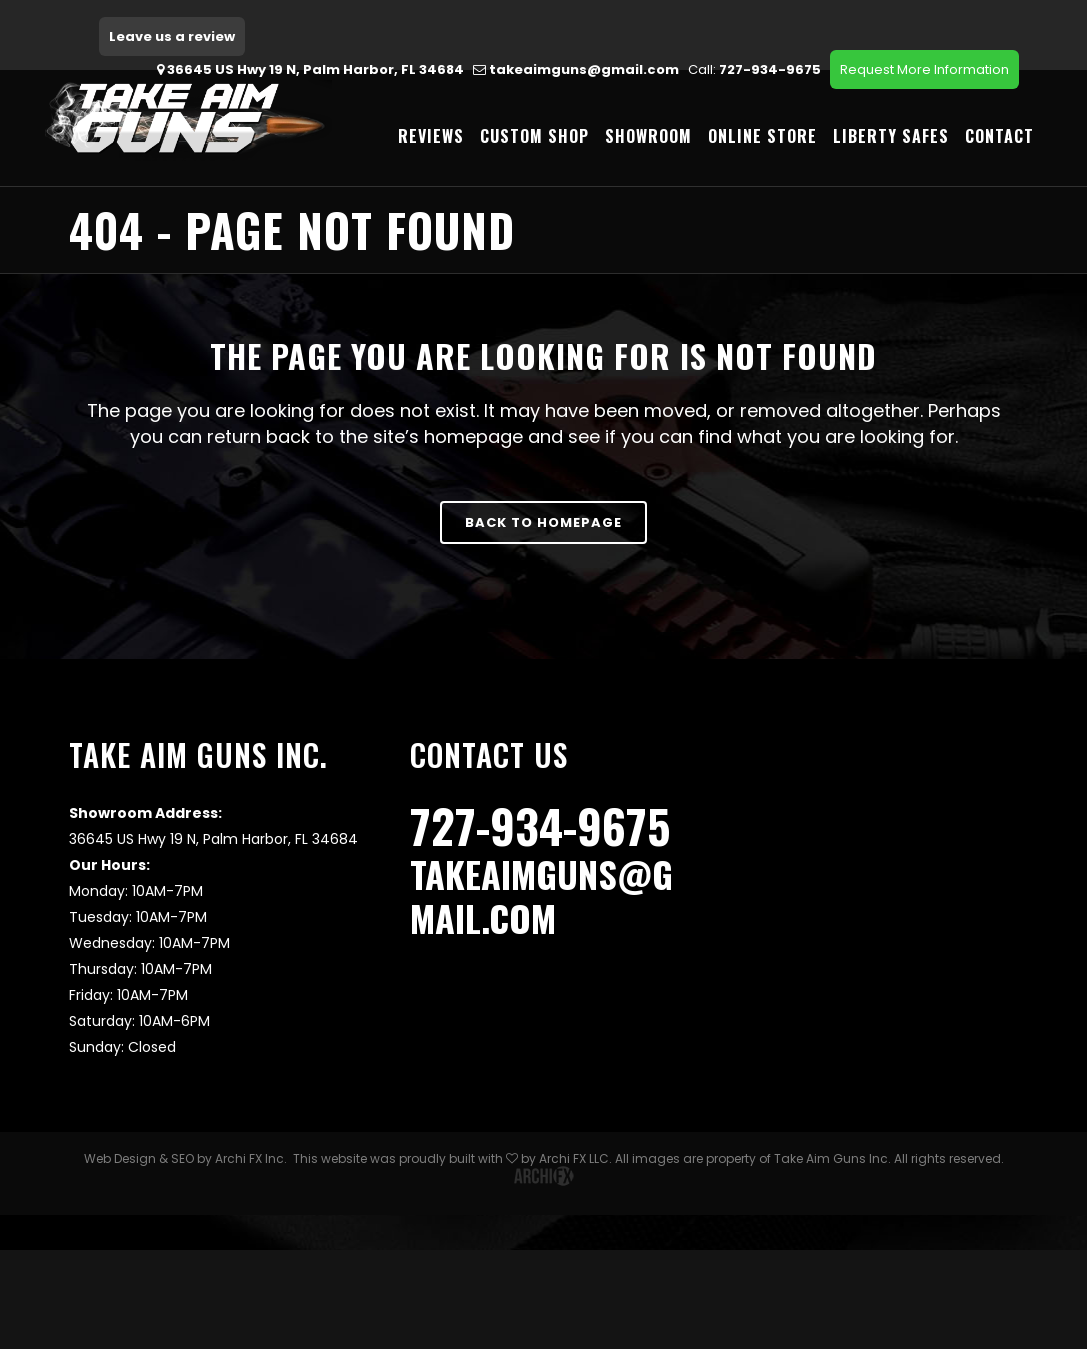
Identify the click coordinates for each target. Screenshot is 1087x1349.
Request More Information (924, 69)
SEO (182, 1162)
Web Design (120, 1162)
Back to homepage (543, 522)
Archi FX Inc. (251, 1162)
